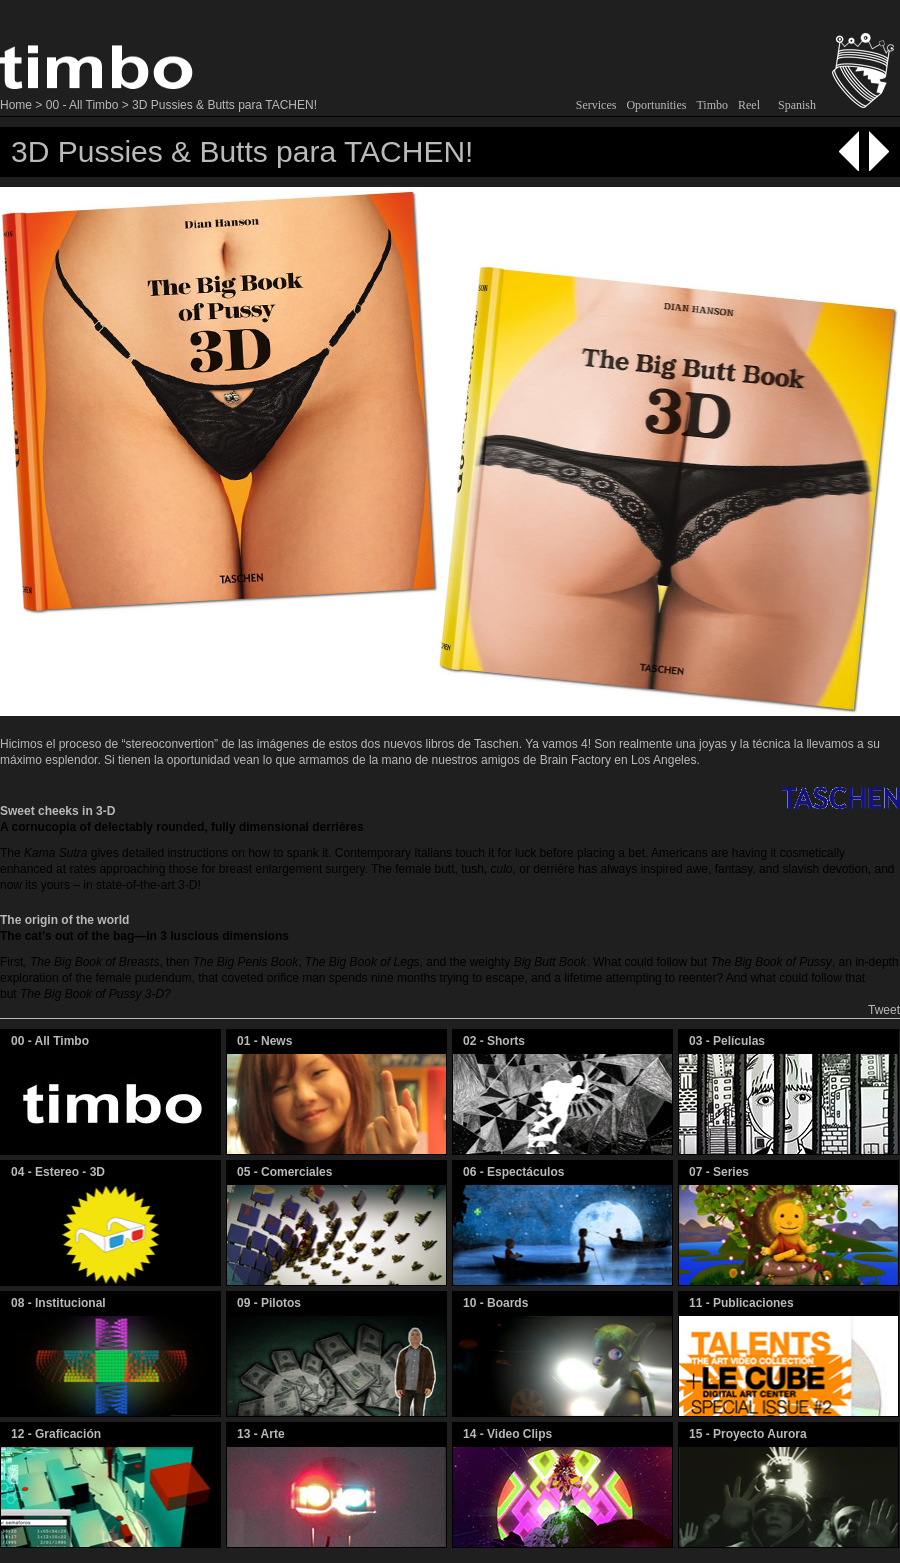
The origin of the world (64, 920)
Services (596, 105)
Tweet (884, 1010)
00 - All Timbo (82, 105)
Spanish (797, 105)
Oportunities (656, 105)
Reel (749, 105)
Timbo (712, 105)
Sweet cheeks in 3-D (57, 811)
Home (16, 105)
